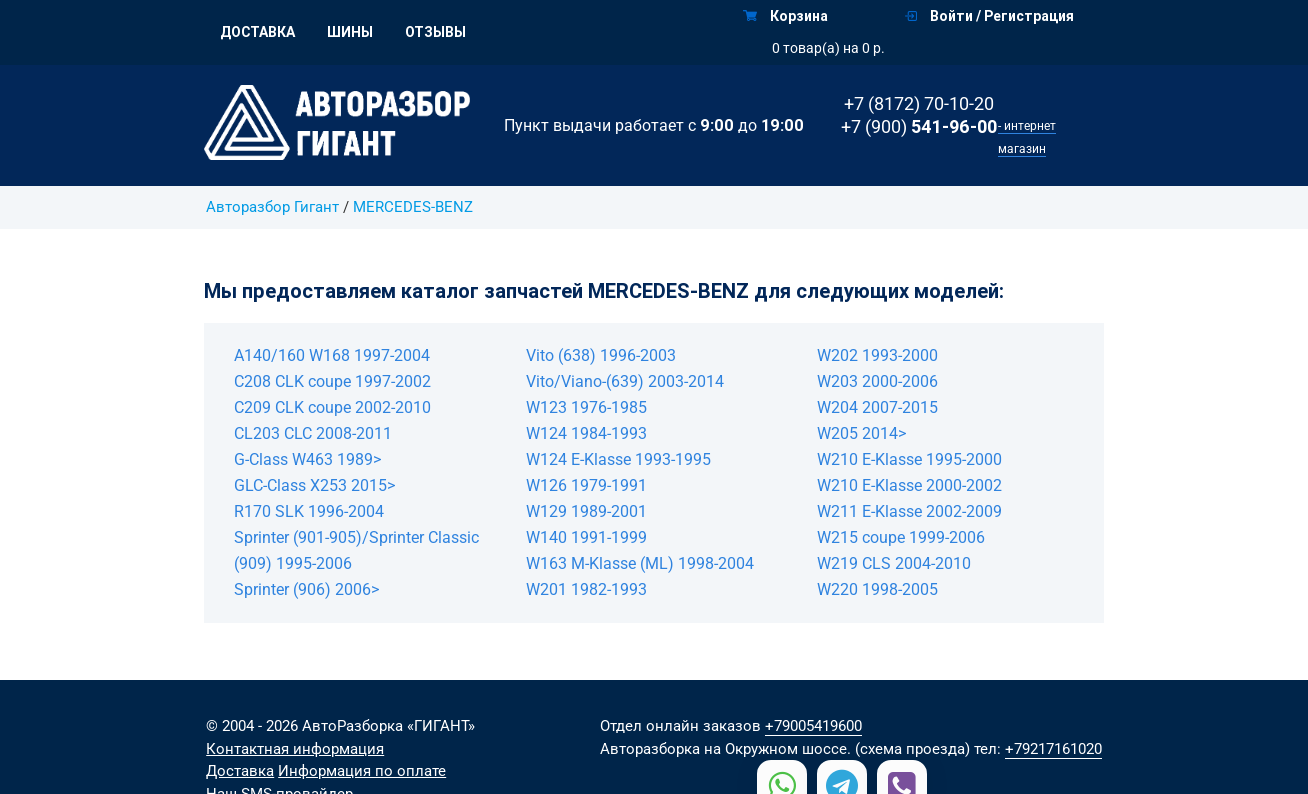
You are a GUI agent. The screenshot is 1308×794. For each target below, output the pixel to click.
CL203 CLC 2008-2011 (313, 433)
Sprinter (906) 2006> (306, 589)
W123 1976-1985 (586, 407)
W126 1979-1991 (586, 485)
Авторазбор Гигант (272, 207)
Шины (350, 32)
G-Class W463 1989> (307, 459)
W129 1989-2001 (586, 511)
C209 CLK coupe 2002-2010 (332, 407)
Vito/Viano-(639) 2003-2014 (625, 381)
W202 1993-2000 (877, 355)
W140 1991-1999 (586, 537)
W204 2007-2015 (877, 407)
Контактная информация (295, 749)
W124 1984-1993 (586, 433)
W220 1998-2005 (877, 589)
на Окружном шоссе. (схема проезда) (837, 749)
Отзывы (435, 32)
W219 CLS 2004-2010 (894, 563)
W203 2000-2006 (877, 381)
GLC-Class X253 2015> (314, 485)
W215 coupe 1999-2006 (901, 537)
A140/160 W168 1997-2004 (332, 355)
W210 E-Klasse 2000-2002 (909, 485)
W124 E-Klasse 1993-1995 (618, 459)
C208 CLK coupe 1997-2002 (332, 381)
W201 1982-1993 (586, 589)
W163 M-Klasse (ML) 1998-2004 (640, 563)
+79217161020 (1053, 749)
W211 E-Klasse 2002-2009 (909, 511)
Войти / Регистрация (989, 16)
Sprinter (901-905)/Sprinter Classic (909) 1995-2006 (356, 550)
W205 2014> (861, 433)
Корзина (785, 16)
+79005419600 (813, 726)
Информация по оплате (362, 771)
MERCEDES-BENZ (413, 207)
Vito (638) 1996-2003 (601, 355)
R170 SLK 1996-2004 (309, 511)
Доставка (257, 32)
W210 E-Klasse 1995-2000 (909, 459)
